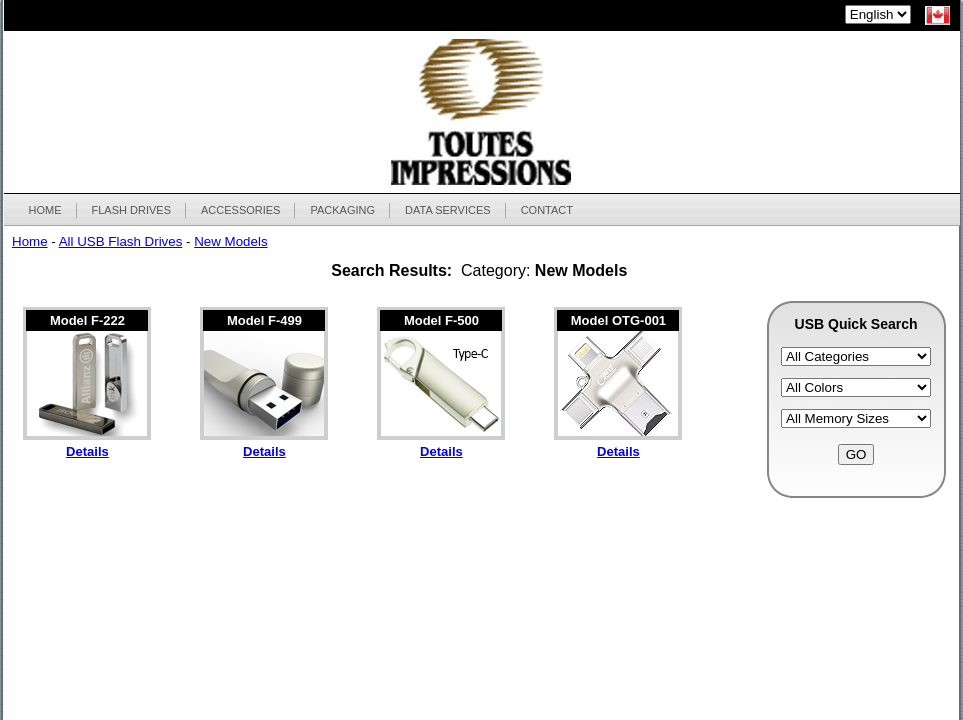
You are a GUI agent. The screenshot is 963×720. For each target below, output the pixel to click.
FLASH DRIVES (131, 210)
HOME (45, 210)
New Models (230, 241)
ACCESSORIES (240, 210)
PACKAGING (342, 210)
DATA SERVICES (448, 210)
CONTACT (547, 210)
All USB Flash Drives (121, 241)
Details (87, 451)
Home (30, 241)
